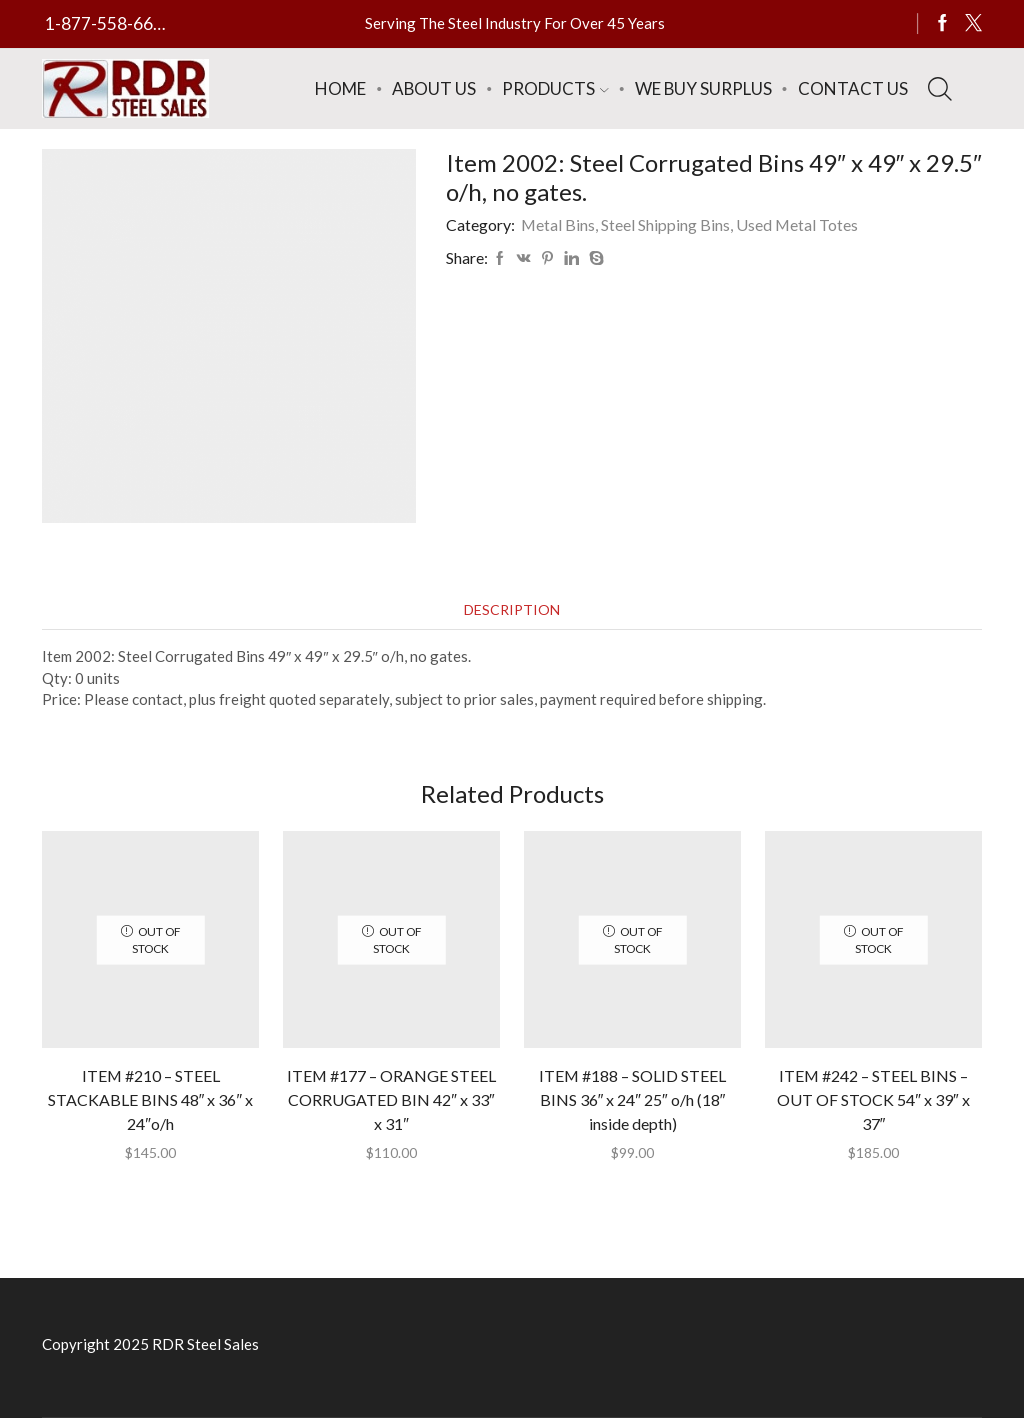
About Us (434, 88)
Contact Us (853, 88)
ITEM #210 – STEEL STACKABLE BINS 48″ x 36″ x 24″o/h (150, 1099)
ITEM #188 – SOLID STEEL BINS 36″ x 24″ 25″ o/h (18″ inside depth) (632, 1099)
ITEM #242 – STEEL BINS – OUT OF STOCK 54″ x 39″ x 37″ (873, 1099)
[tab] (512, 609)
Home (340, 88)
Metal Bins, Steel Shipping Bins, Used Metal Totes (689, 224)
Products (555, 88)
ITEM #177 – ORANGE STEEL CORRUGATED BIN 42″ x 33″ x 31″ (391, 1099)
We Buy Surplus (703, 88)
